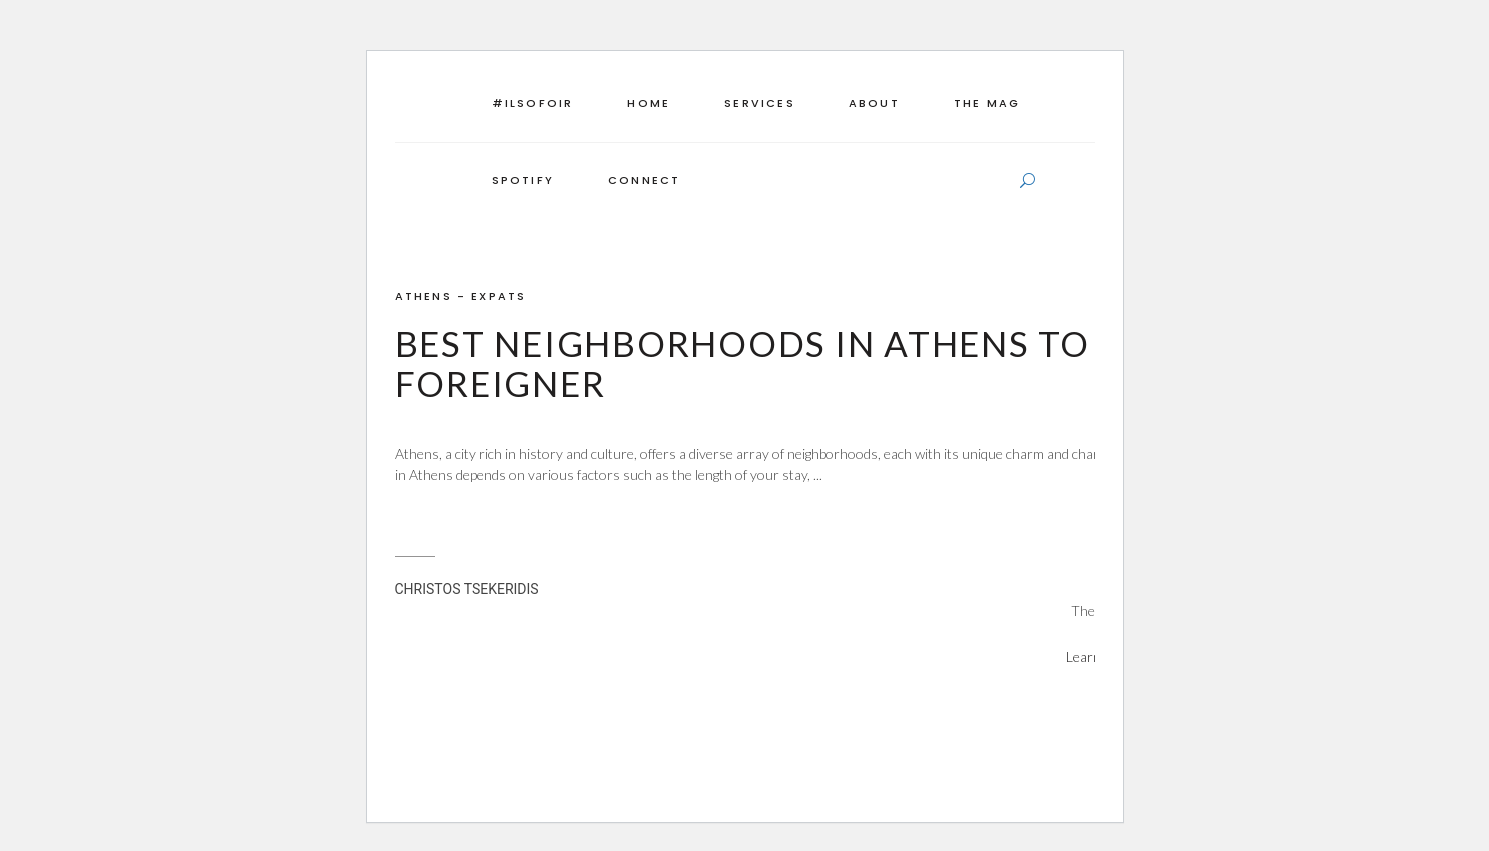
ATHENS (423, 296)
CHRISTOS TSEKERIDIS (467, 589)
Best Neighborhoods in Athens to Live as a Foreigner (832, 363)
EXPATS (498, 296)
